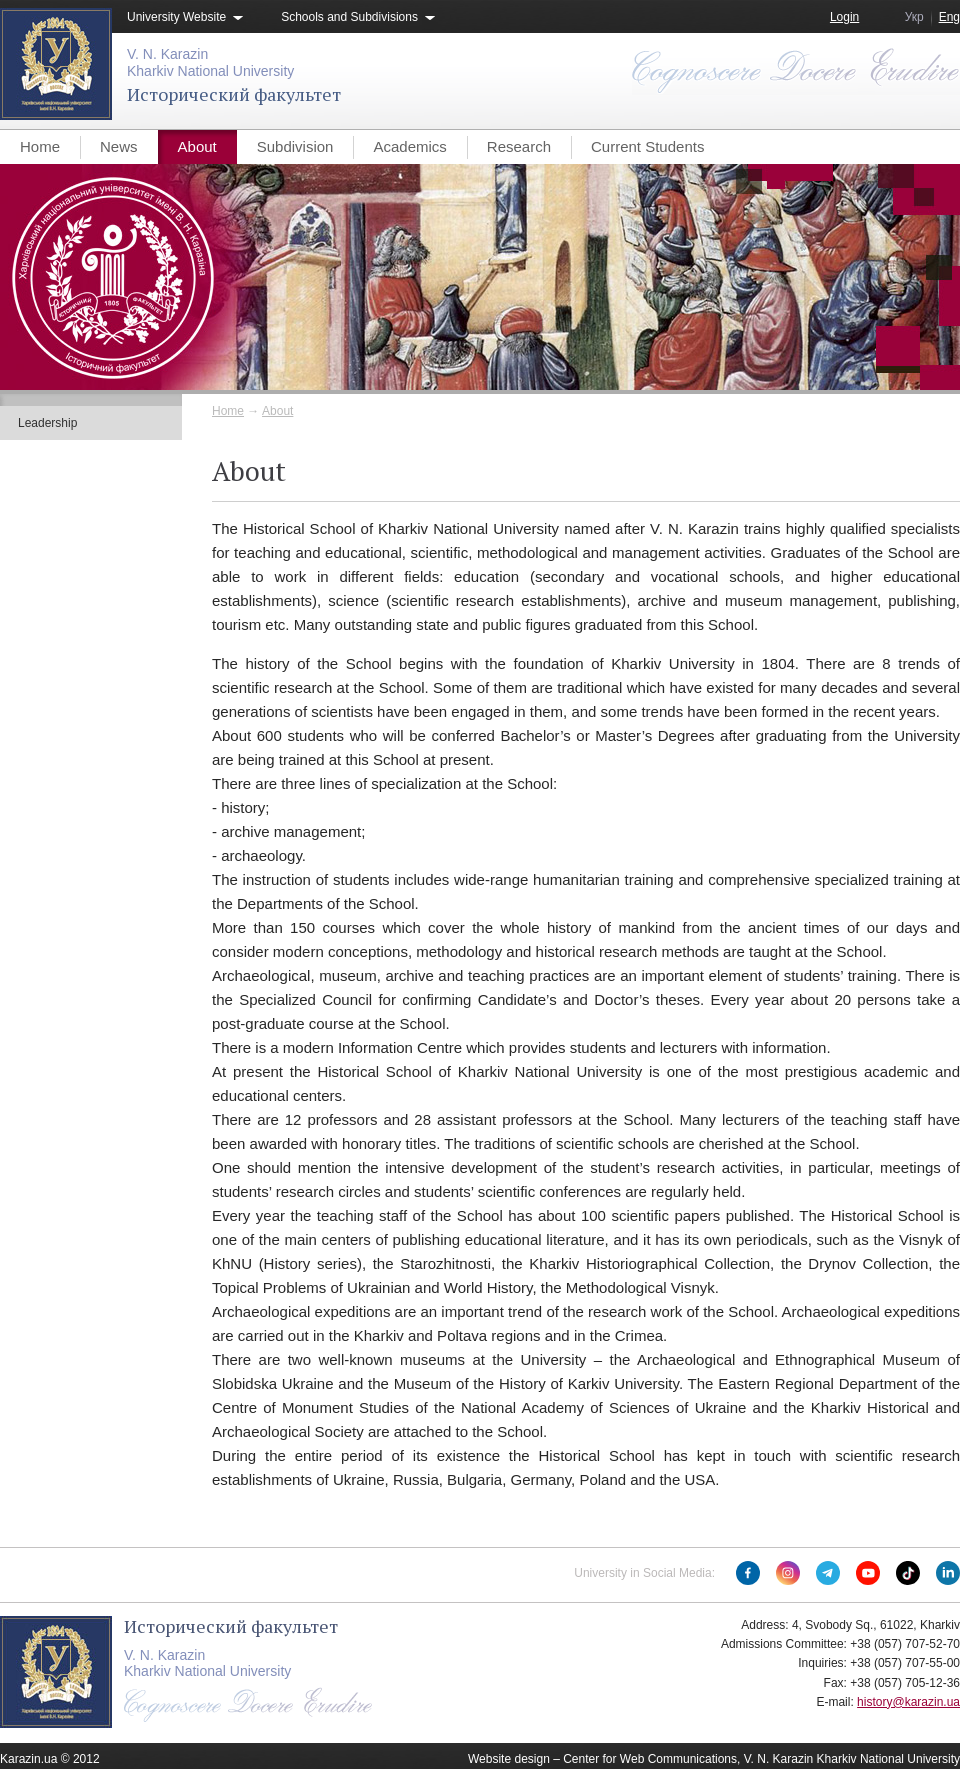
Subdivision (295, 146)
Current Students (647, 146)
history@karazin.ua (908, 1702)
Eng (949, 17)
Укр (914, 17)
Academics (409, 146)
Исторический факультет (234, 94)
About (197, 146)
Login (844, 17)
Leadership (47, 423)
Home (40, 146)
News (119, 146)
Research (519, 146)
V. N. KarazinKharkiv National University (210, 62)
